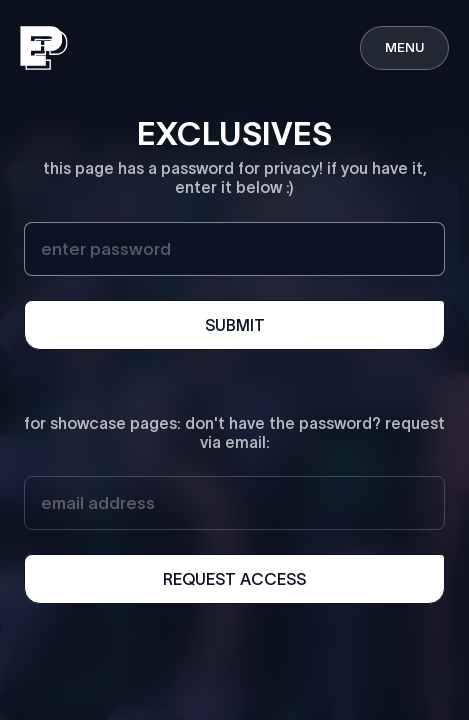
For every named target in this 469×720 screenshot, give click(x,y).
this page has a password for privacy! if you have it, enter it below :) (235, 177)
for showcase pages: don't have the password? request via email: (234, 432)
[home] (44, 48)
